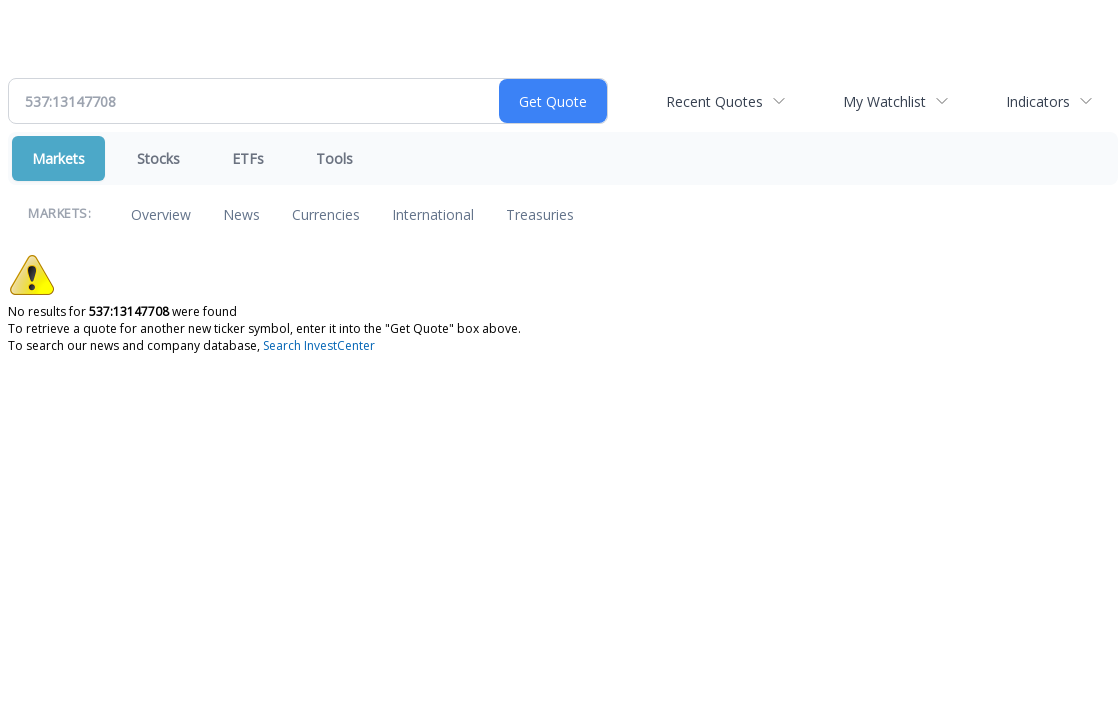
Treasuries (540, 214)
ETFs (248, 158)
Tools (334, 158)
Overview (161, 214)
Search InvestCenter (319, 345)
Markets (58, 158)
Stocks (158, 158)
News (241, 214)
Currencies (326, 214)
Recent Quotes (714, 101)
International (433, 214)
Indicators (1038, 101)
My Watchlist (884, 101)
